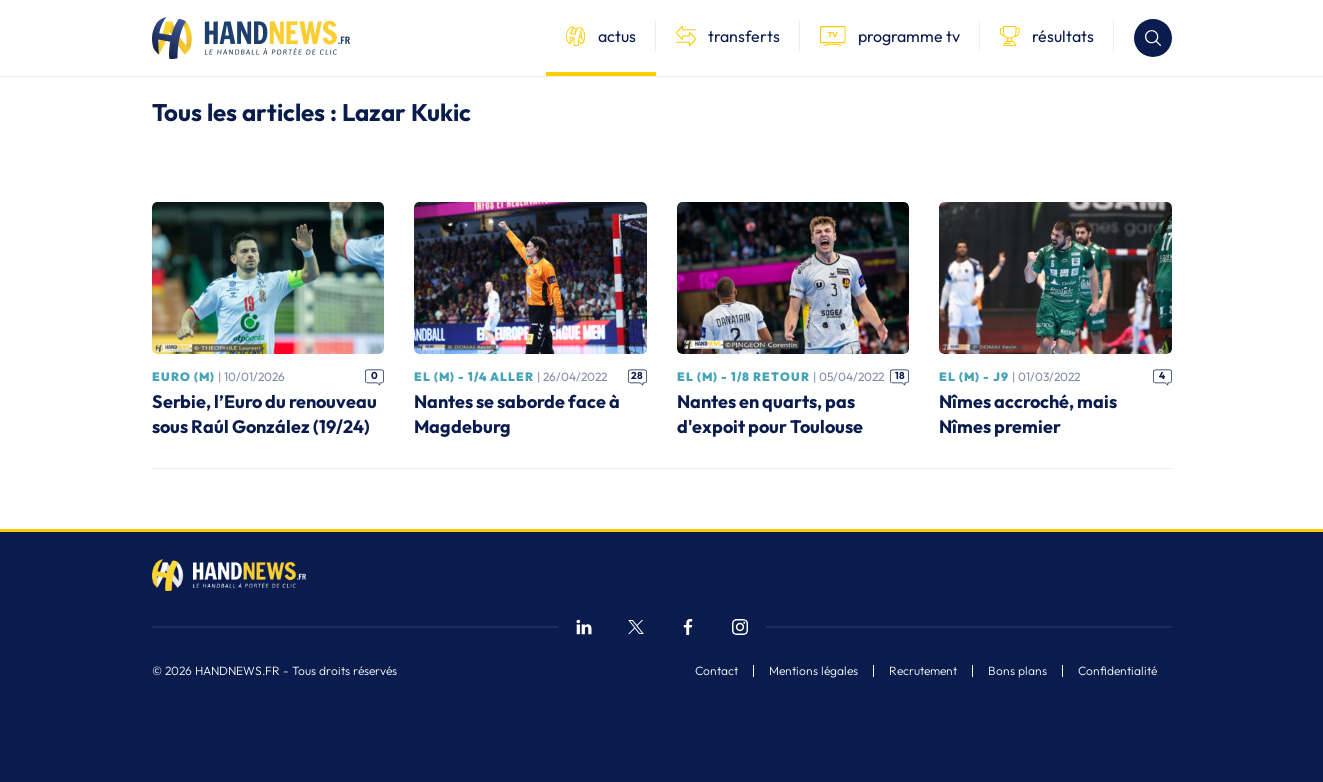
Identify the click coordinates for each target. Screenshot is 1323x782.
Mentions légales (813, 671)
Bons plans (1017, 671)
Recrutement (923, 671)
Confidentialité (1117, 671)
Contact (716, 671)
